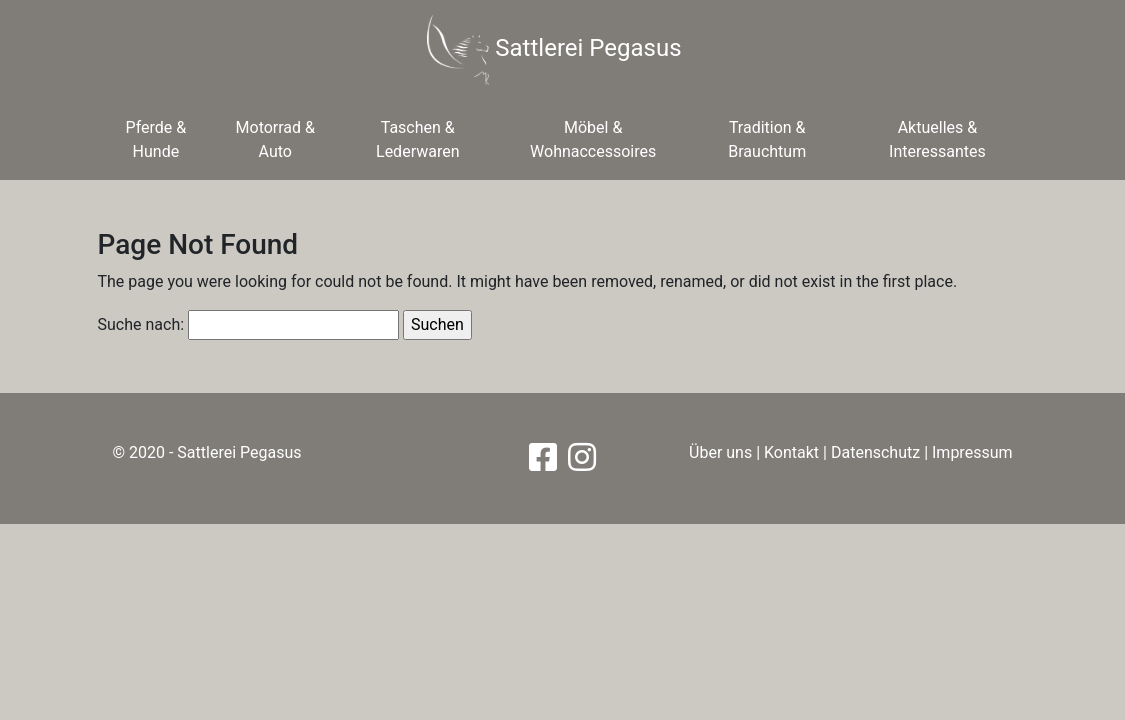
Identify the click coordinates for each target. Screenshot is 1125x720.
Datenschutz (875, 452)
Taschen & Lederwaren (417, 139)
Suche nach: (141, 324)
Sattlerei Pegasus (554, 50)
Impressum (972, 452)
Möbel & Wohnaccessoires (593, 139)
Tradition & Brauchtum (767, 139)
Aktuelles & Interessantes (937, 139)
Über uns (720, 452)
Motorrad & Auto (275, 139)
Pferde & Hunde (156, 139)
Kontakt (791, 452)
